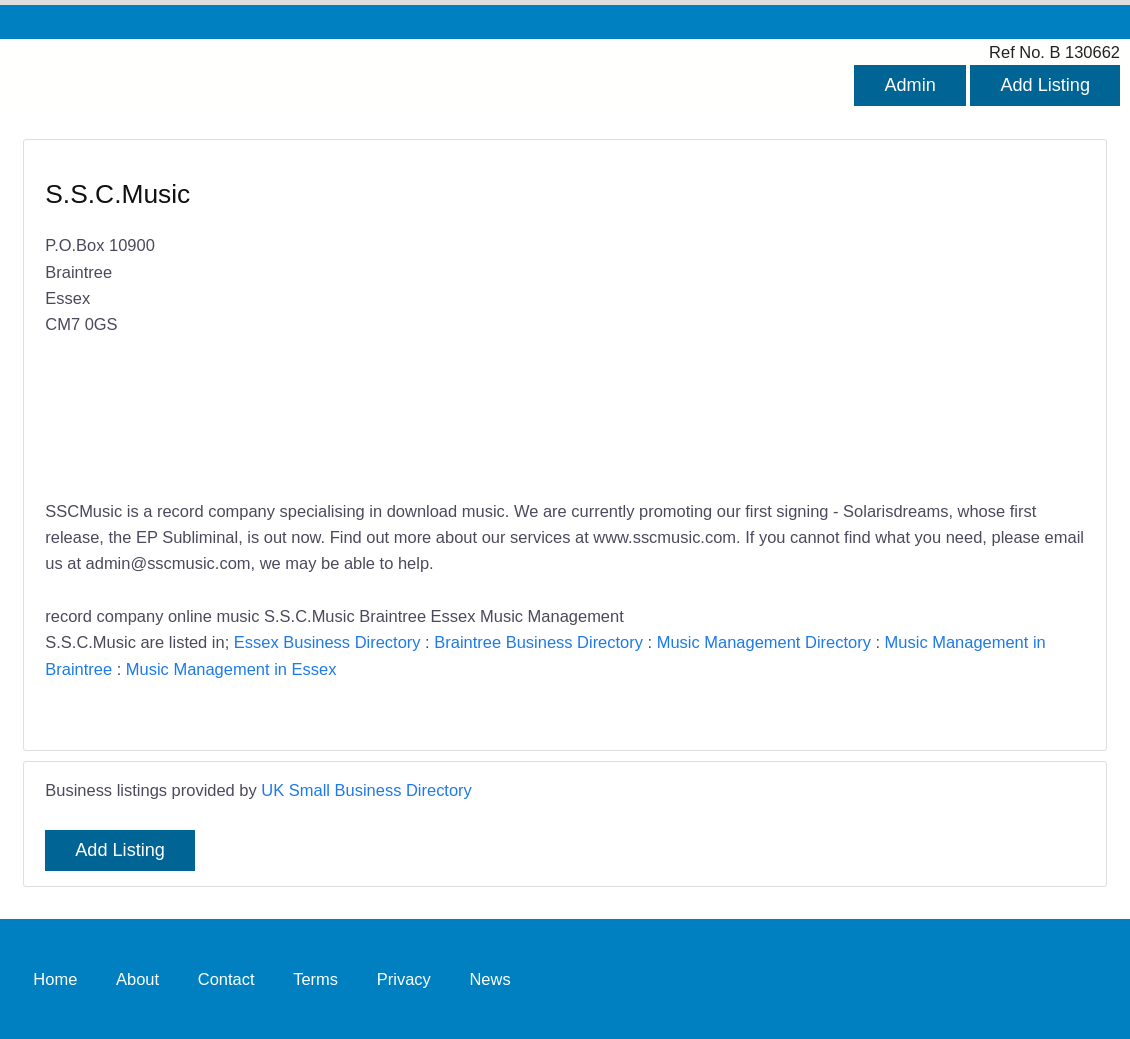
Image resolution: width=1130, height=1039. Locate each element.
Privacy (404, 979)
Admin (909, 85)
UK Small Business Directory (366, 790)
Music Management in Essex (231, 669)
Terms (315, 979)
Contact (226, 979)
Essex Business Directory (327, 642)
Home (55, 979)
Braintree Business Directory (538, 642)
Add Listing (1045, 85)
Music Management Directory (764, 642)
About (137, 979)
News (489, 979)
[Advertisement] (815, 321)
